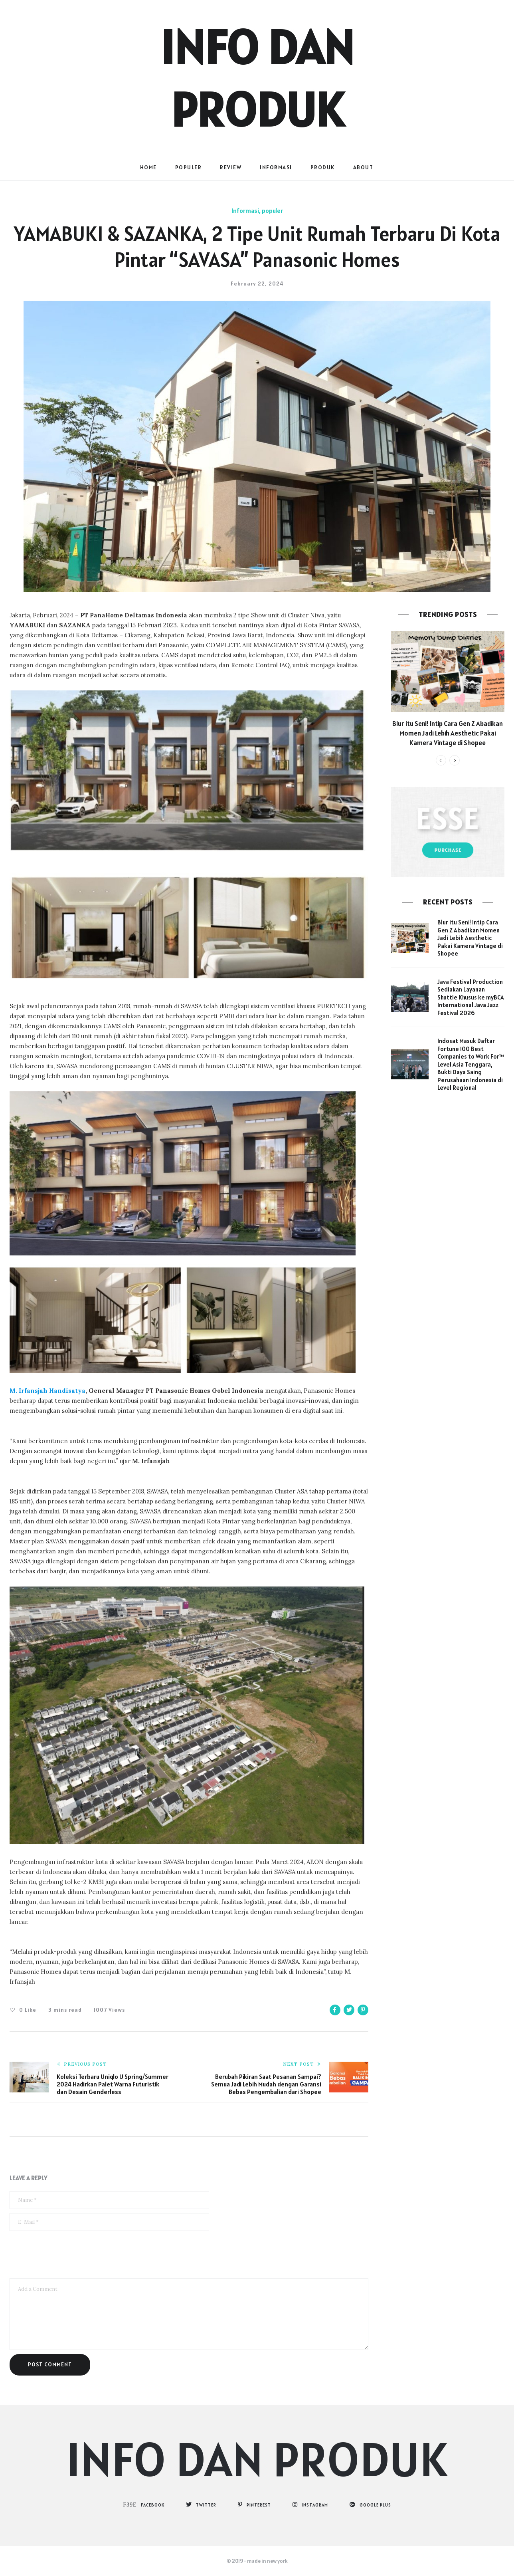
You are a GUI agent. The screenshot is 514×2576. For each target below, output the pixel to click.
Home (148, 167)
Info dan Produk (257, 2459)
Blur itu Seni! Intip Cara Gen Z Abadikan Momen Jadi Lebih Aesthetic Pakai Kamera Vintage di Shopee (447, 733)
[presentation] (70, 2254)
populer (188, 167)
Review (230, 167)
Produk (322, 167)
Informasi (276, 167)
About (363, 167)
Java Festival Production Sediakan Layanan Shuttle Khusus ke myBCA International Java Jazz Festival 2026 (470, 997)
